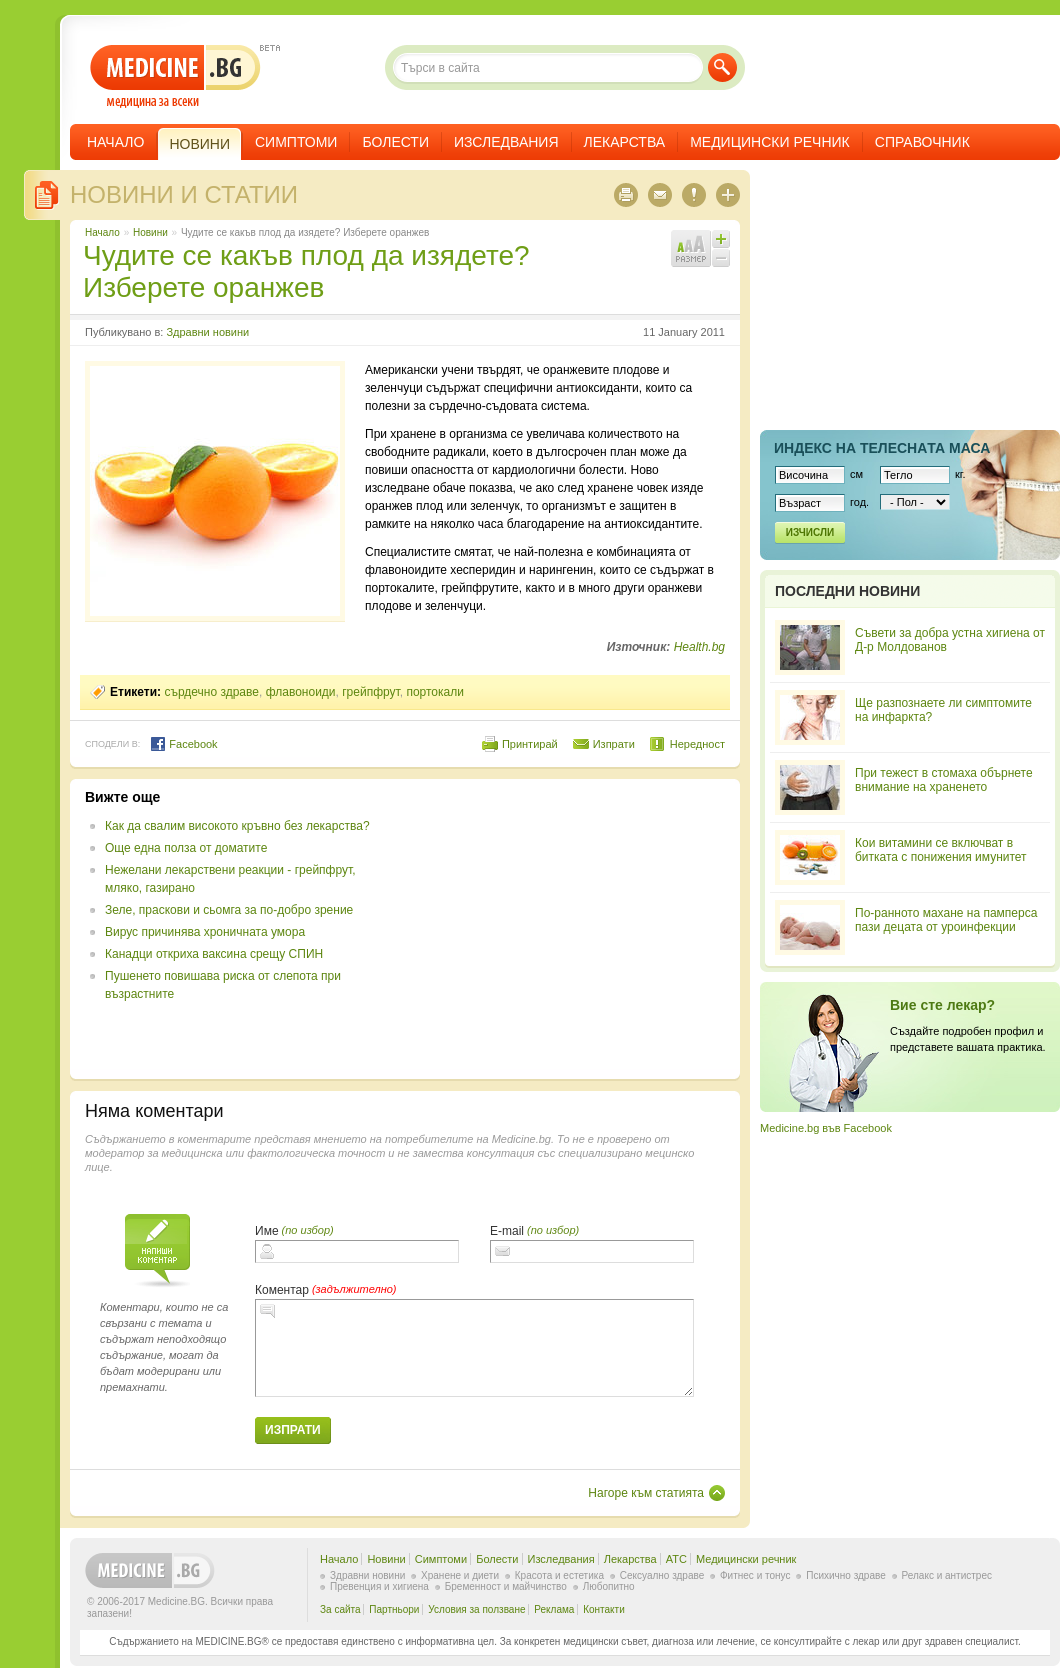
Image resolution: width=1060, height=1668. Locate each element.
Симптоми (296, 142)
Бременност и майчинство (506, 1586)
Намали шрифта (721, 258)
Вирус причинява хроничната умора (205, 932)
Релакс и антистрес (947, 1575)
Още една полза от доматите (186, 848)
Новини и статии (184, 194)
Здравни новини (207, 332)
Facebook (183, 744)
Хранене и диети (460, 1575)
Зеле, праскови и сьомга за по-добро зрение (229, 910)
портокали (435, 692)
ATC (676, 1559)
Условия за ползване (476, 1609)
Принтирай (530, 744)
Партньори (394, 1609)
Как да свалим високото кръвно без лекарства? (237, 826)
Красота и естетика (559, 1575)
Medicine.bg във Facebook (826, 1128)
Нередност (697, 744)
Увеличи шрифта (721, 239)
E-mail (507, 1231)
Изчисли (810, 532)
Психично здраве (846, 1575)
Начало (115, 142)
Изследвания (506, 142)
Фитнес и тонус (755, 1575)
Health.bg (699, 647)
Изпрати (614, 744)
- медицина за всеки (175, 76)
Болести (395, 142)
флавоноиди (301, 692)
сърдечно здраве (211, 692)
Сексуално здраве (662, 1575)
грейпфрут (371, 692)
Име (267, 1231)
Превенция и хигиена (379, 1586)
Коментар (282, 1290)
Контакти (604, 1609)
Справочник (922, 142)
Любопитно (609, 1586)
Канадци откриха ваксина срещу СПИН (214, 954)
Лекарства (625, 142)
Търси (722, 67)
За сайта (340, 1609)
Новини (150, 232)
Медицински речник (770, 142)
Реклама (554, 1609)
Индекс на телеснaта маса (882, 448)
